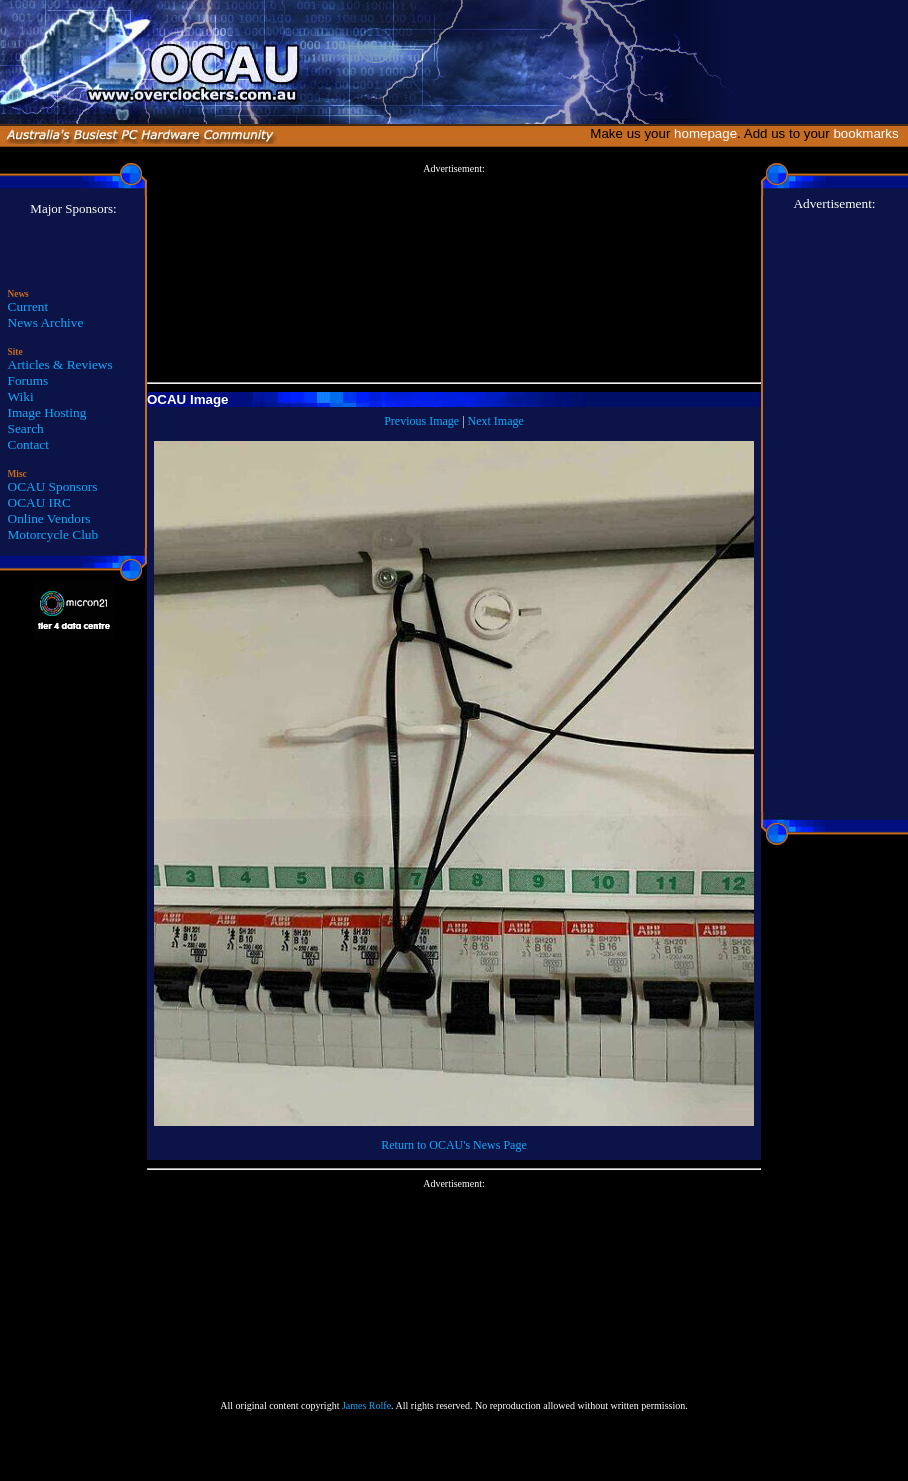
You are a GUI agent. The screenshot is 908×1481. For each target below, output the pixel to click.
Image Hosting (47, 412)
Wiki (21, 396)
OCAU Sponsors (53, 486)
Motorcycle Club (53, 534)
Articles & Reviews (60, 364)
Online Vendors (49, 518)
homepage (705, 133)
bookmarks (869, 133)
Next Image (496, 421)
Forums (28, 380)
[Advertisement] (454, 274)
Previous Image (421, 421)
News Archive (46, 322)
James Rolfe (366, 1405)
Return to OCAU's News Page (453, 1145)
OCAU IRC (39, 502)
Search (26, 428)
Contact (28, 444)
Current (28, 306)
